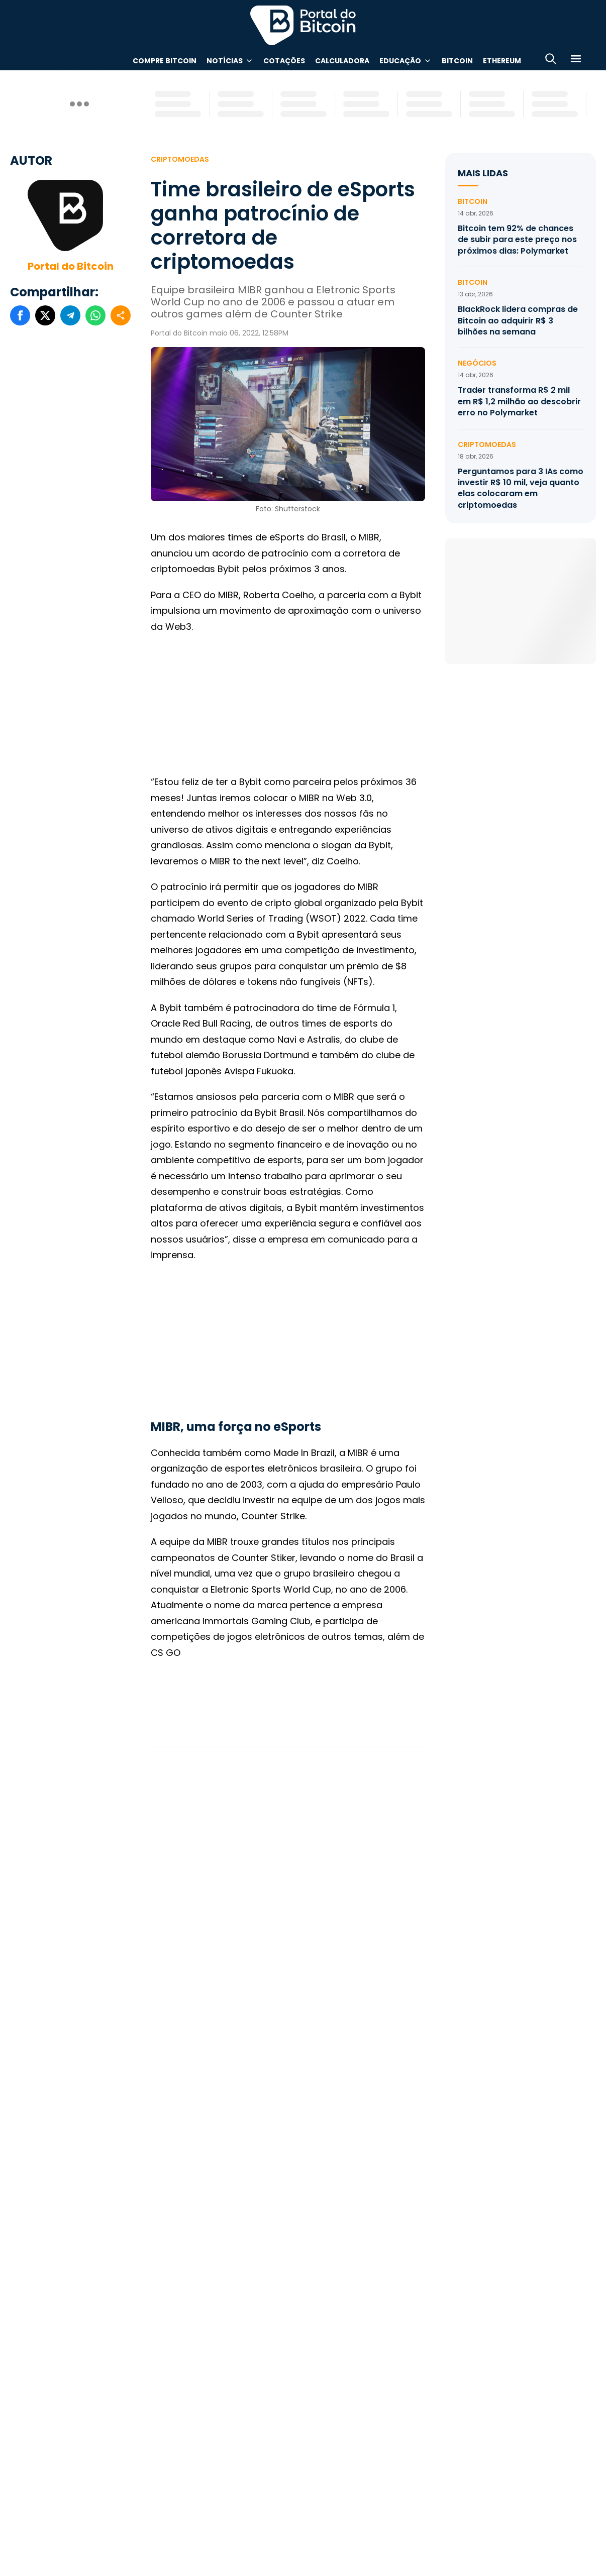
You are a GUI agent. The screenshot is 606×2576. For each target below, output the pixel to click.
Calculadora (342, 61)
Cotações (284, 61)
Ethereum (502, 61)
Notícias (225, 61)
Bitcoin (457, 61)
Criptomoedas (180, 159)
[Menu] (575, 60)
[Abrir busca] (550, 60)
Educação (400, 61)
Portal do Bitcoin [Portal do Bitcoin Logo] (303, 25)
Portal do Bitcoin (71, 266)
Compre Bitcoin (164, 61)
